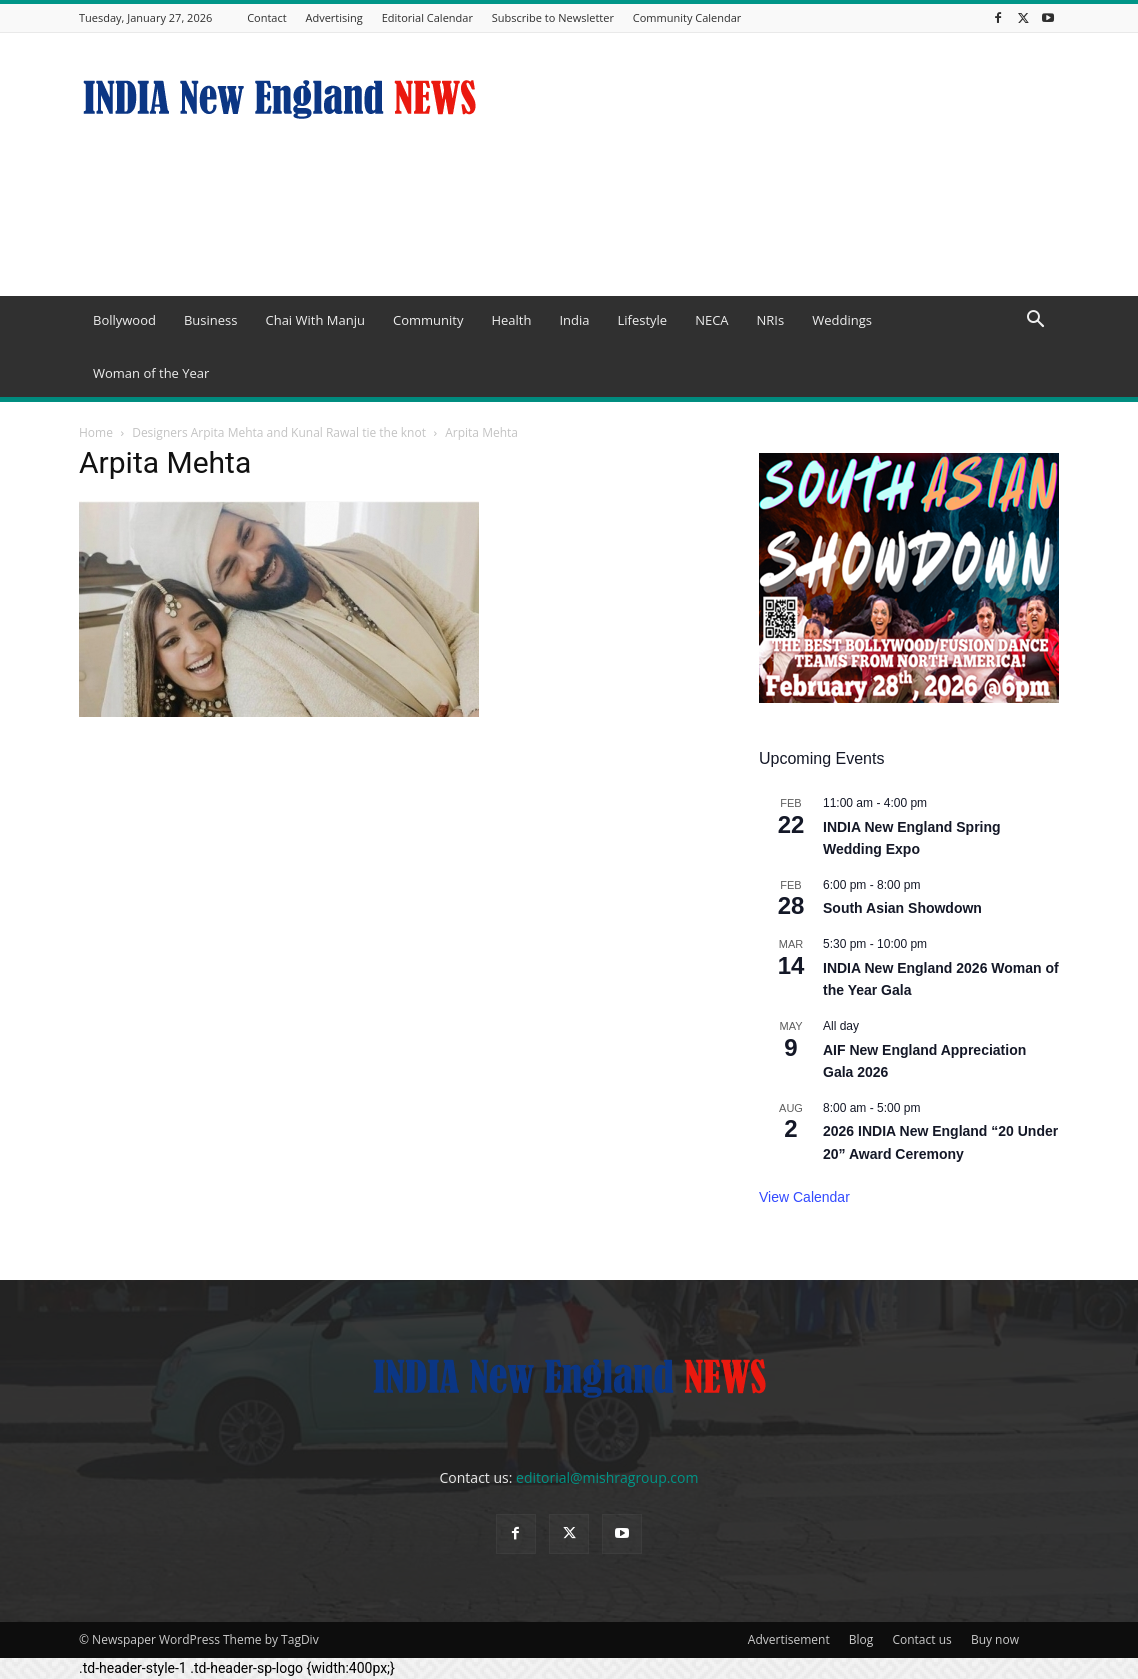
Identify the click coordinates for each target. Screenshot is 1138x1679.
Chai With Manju (314, 320)
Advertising (334, 17)
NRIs (771, 320)
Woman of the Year (151, 373)
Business (211, 320)
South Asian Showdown (902, 908)
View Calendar (804, 1197)
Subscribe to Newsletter (553, 17)
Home (96, 432)
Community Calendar (687, 17)
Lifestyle (642, 320)
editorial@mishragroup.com (607, 1477)
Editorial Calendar (427, 17)
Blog (861, 1639)
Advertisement (789, 1639)
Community (428, 320)
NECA (711, 320)
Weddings (842, 320)
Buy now (995, 1639)
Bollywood (124, 320)
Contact (267, 17)
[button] (1035, 321)
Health (511, 320)
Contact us (921, 1639)
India (574, 320)
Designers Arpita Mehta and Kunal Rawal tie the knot (279, 432)
